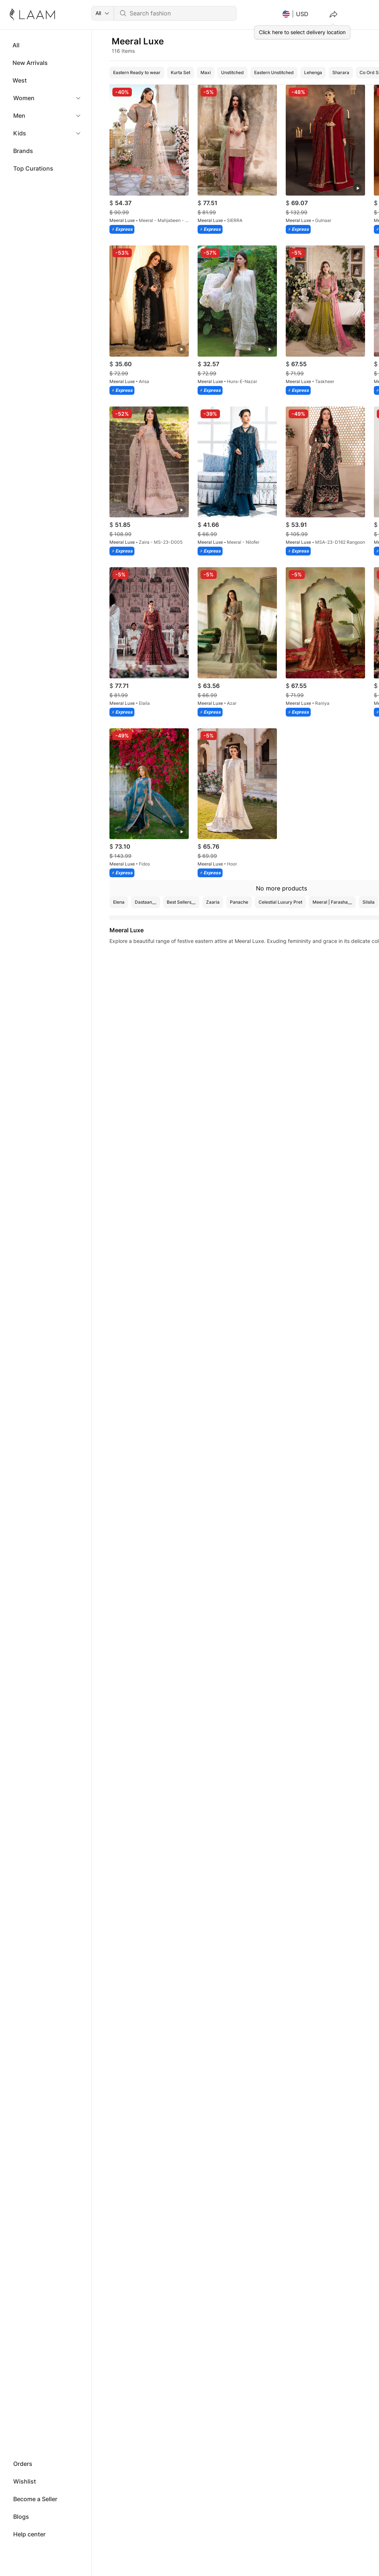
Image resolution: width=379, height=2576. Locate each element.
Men (19, 115)
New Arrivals (30, 62)
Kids (19, 133)
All (15, 45)
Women (24, 98)
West (19, 80)
